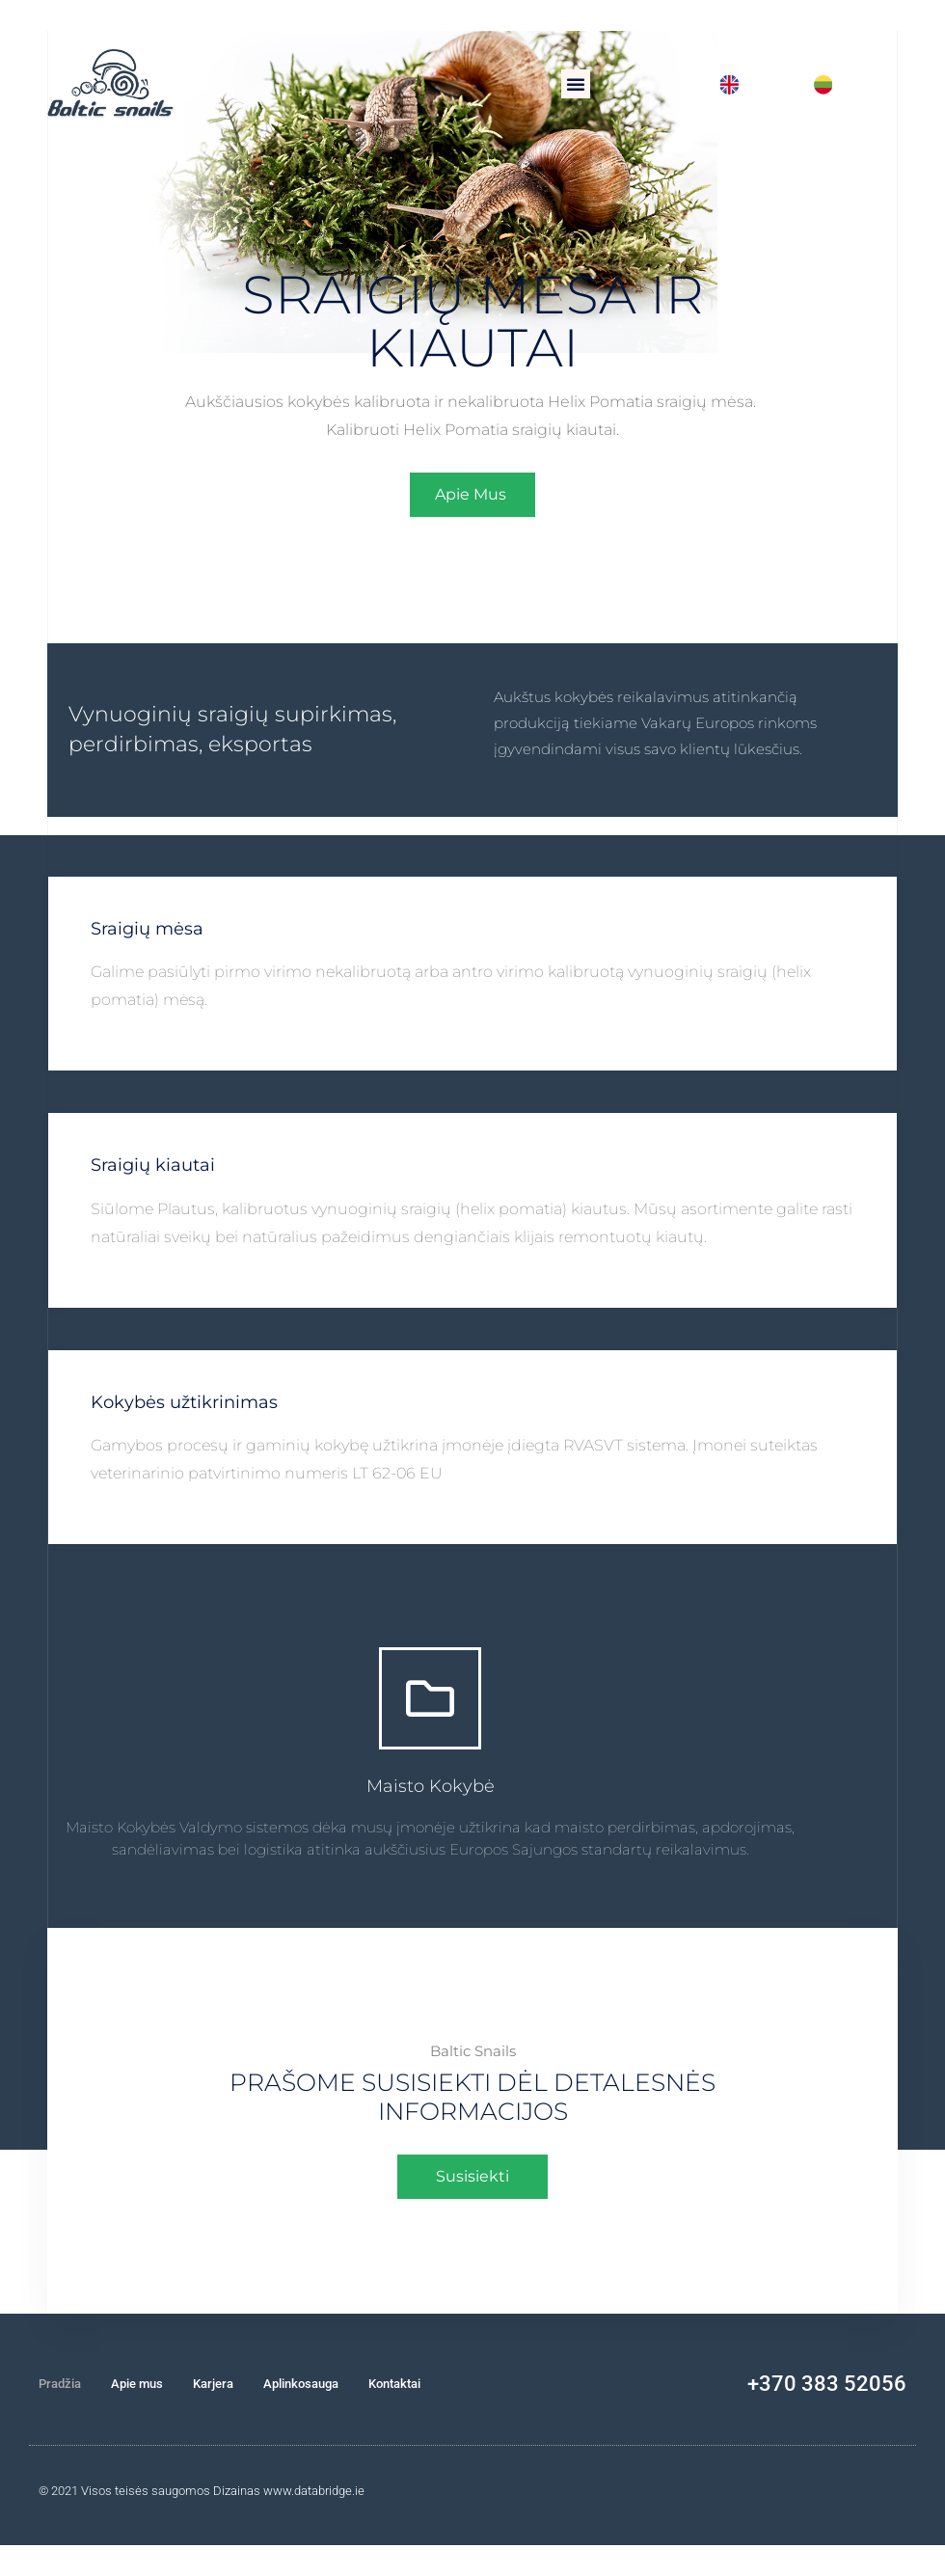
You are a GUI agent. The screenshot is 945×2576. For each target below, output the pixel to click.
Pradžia (60, 2383)
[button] (575, 83)
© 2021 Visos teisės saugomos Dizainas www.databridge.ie (201, 2490)
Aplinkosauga (300, 2383)
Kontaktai (394, 2383)
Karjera (213, 2383)
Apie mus (137, 2383)
